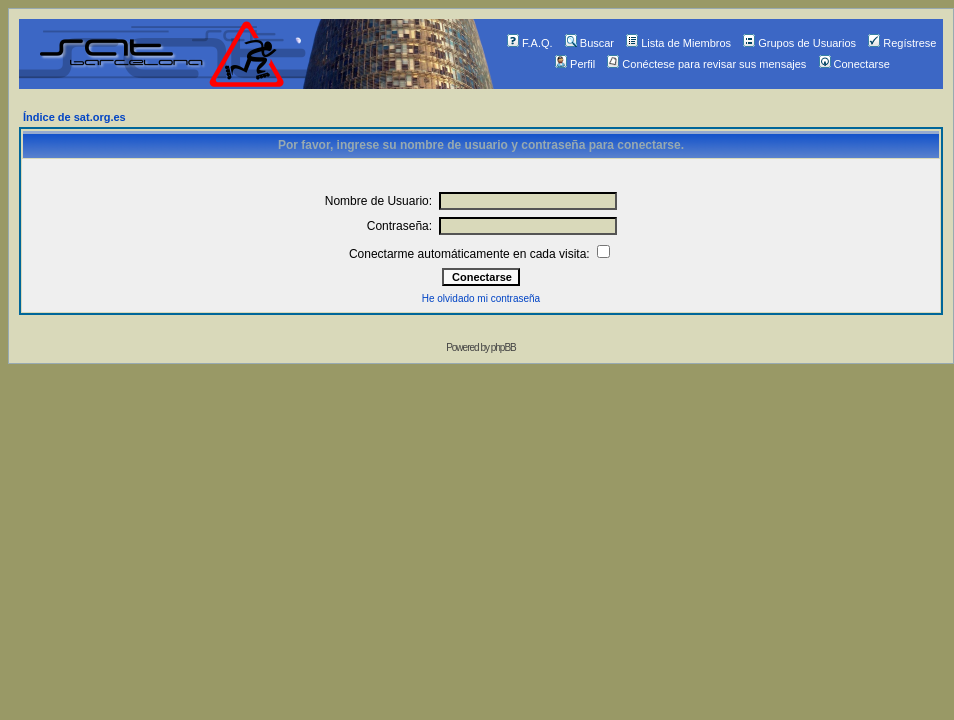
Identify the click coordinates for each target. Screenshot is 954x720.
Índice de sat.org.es (74, 117)
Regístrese (902, 43)
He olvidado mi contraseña (481, 298)
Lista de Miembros (678, 43)
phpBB (503, 347)
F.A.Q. (530, 43)
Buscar (589, 43)
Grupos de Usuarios (799, 43)
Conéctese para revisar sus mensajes (706, 64)
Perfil (575, 64)
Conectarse (854, 64)
